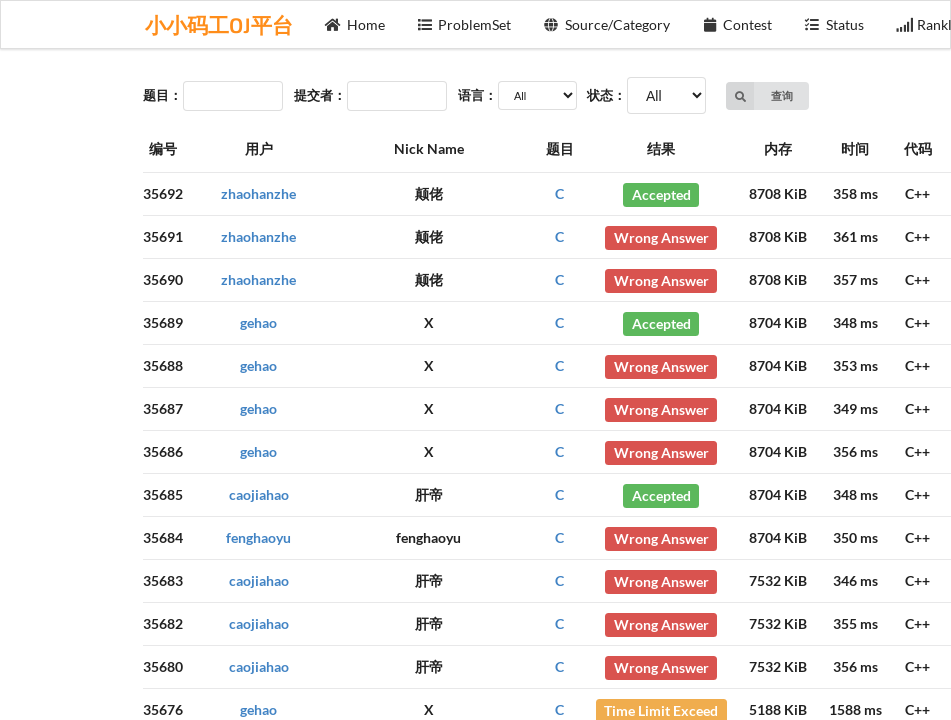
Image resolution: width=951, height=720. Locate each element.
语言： (477, 95)
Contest (737, 24)
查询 (759, 96)
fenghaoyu (258, 537)
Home (355, 24)
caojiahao (259, 494)
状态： (606, 95)
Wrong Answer (661, 236)
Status (834, 24)
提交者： (320, 95)
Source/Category (606, 24)
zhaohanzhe (258, 193)
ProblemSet (464, 24)
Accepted (661, 193)
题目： (162, 95)
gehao (258, 322)
